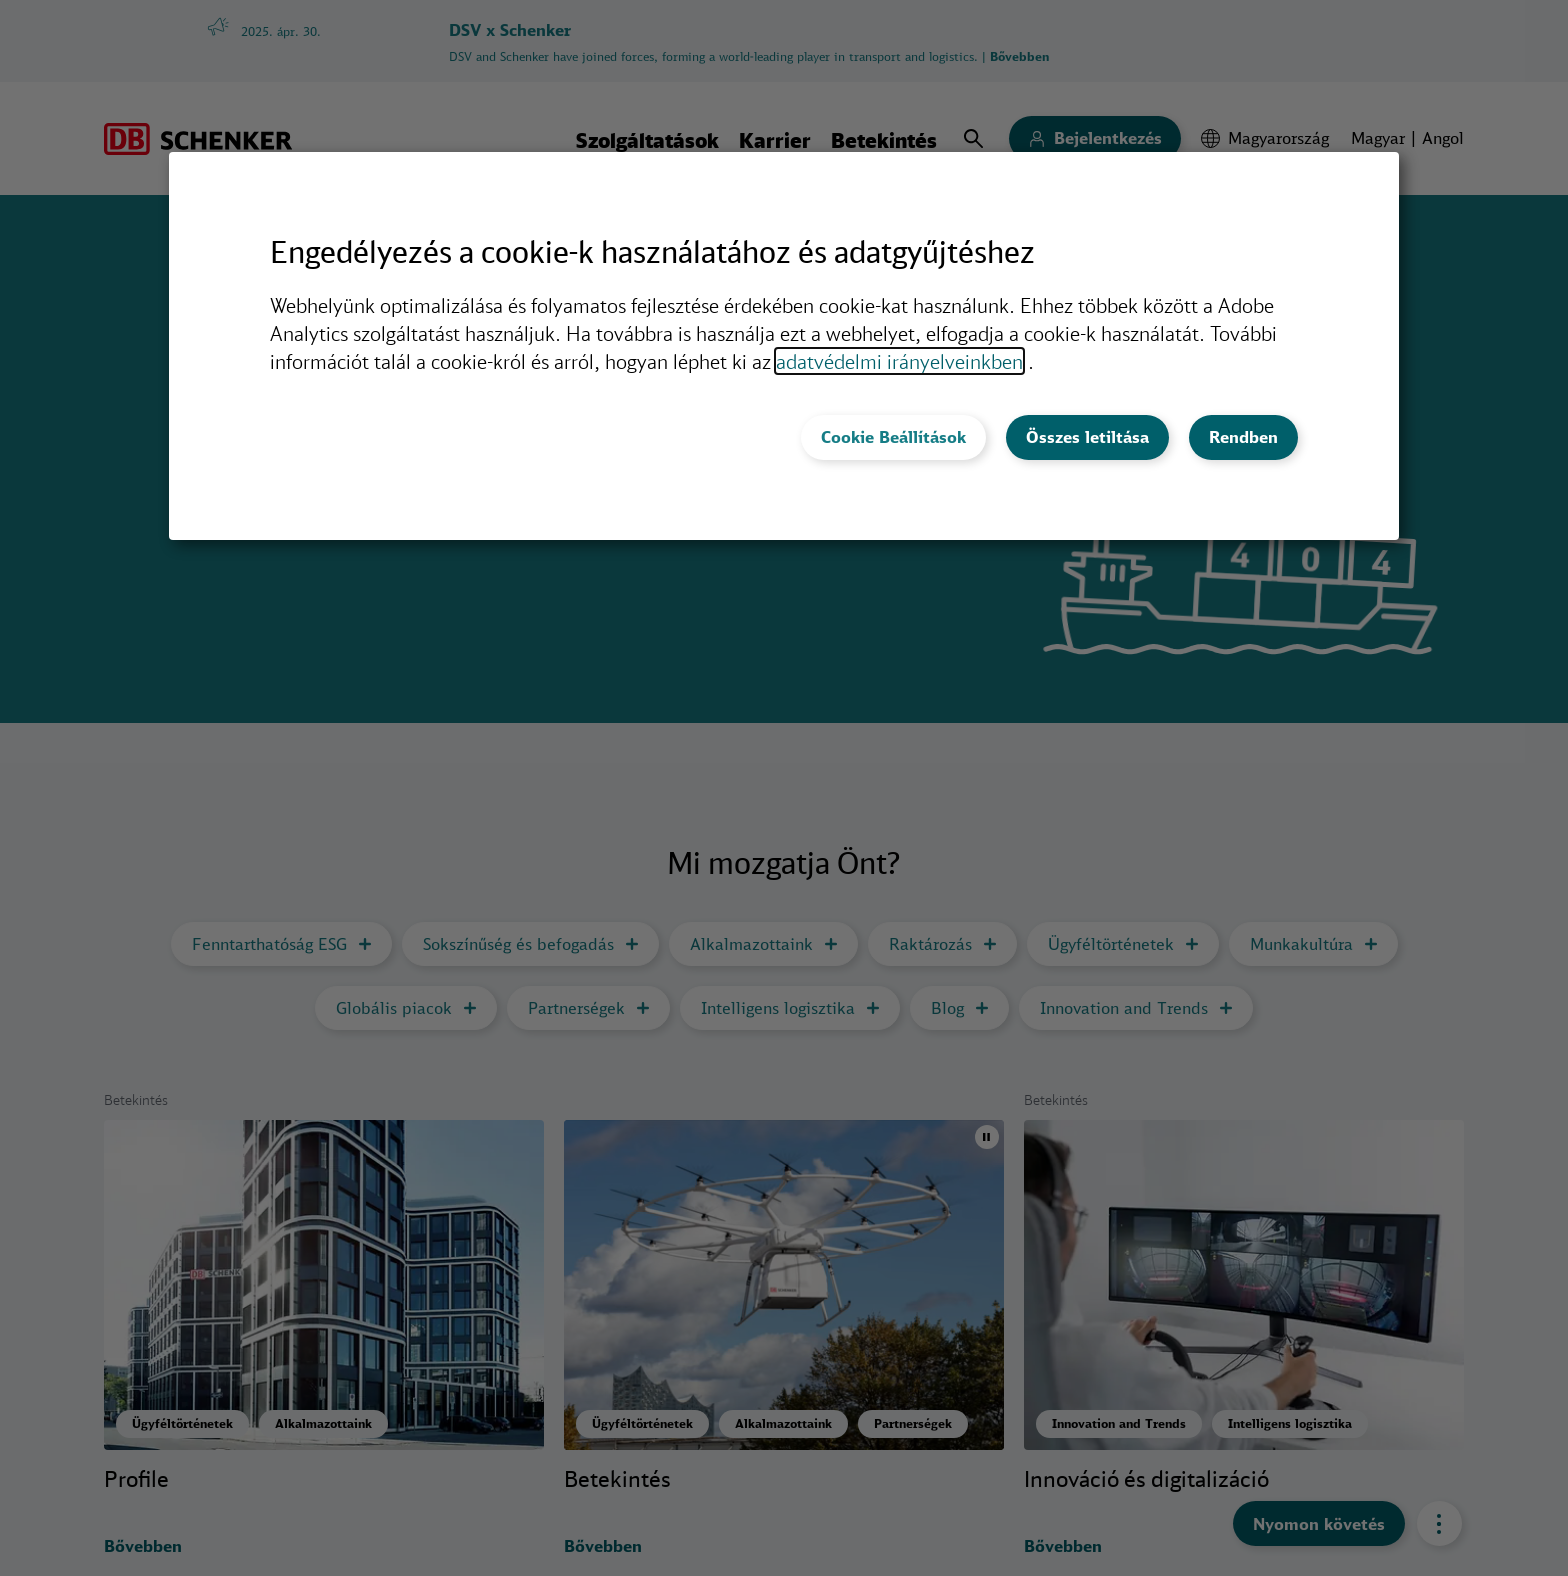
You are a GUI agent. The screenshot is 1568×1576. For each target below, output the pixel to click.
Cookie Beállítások (893, 437)
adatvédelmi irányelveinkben (899, 361)
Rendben (1243, 437)
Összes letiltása (1087, 437)
